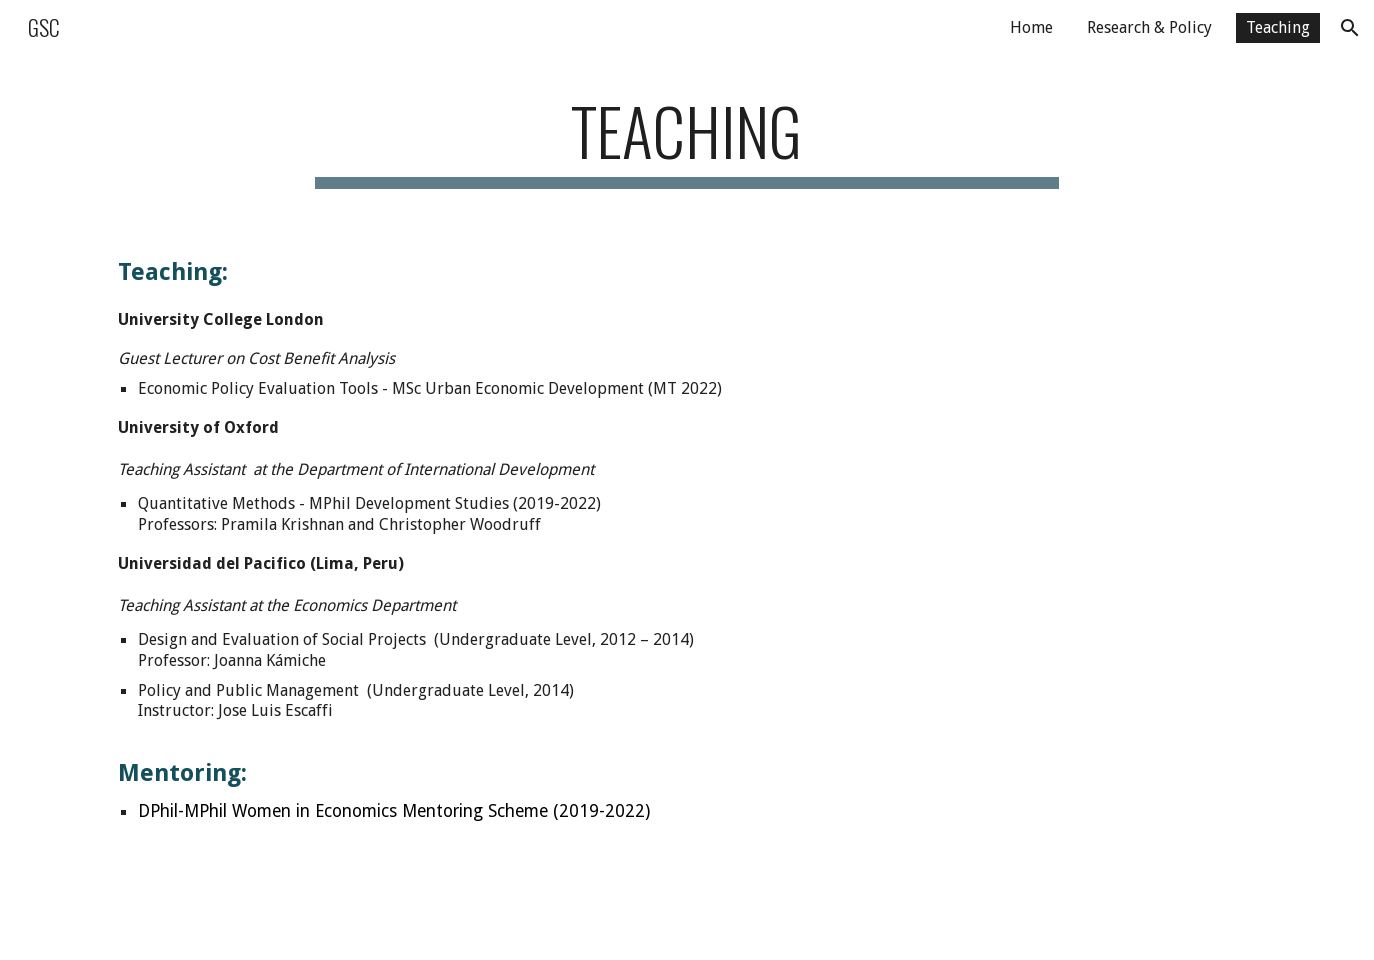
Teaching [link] (1278, 27)
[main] (687, 140)
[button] (1350, 28)
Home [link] (1031, 27)
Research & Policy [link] (1149, 27)
